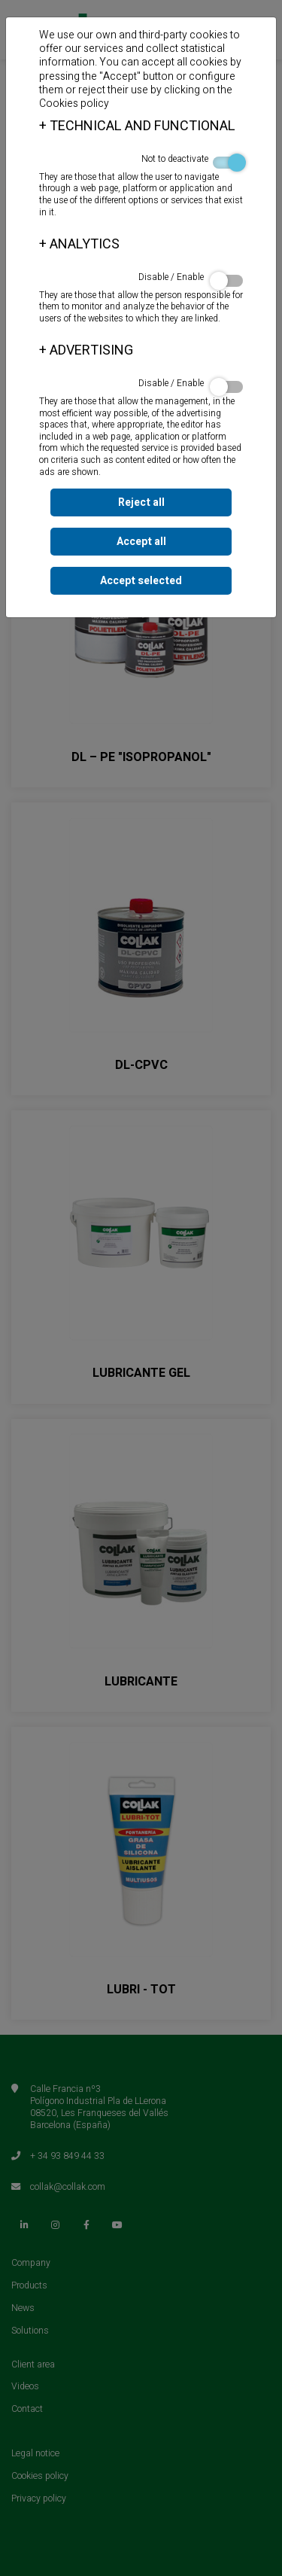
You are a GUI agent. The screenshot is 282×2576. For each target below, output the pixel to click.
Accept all (141, 542)
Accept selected (141, 581)
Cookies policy (74, 103)
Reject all (141, 502)
